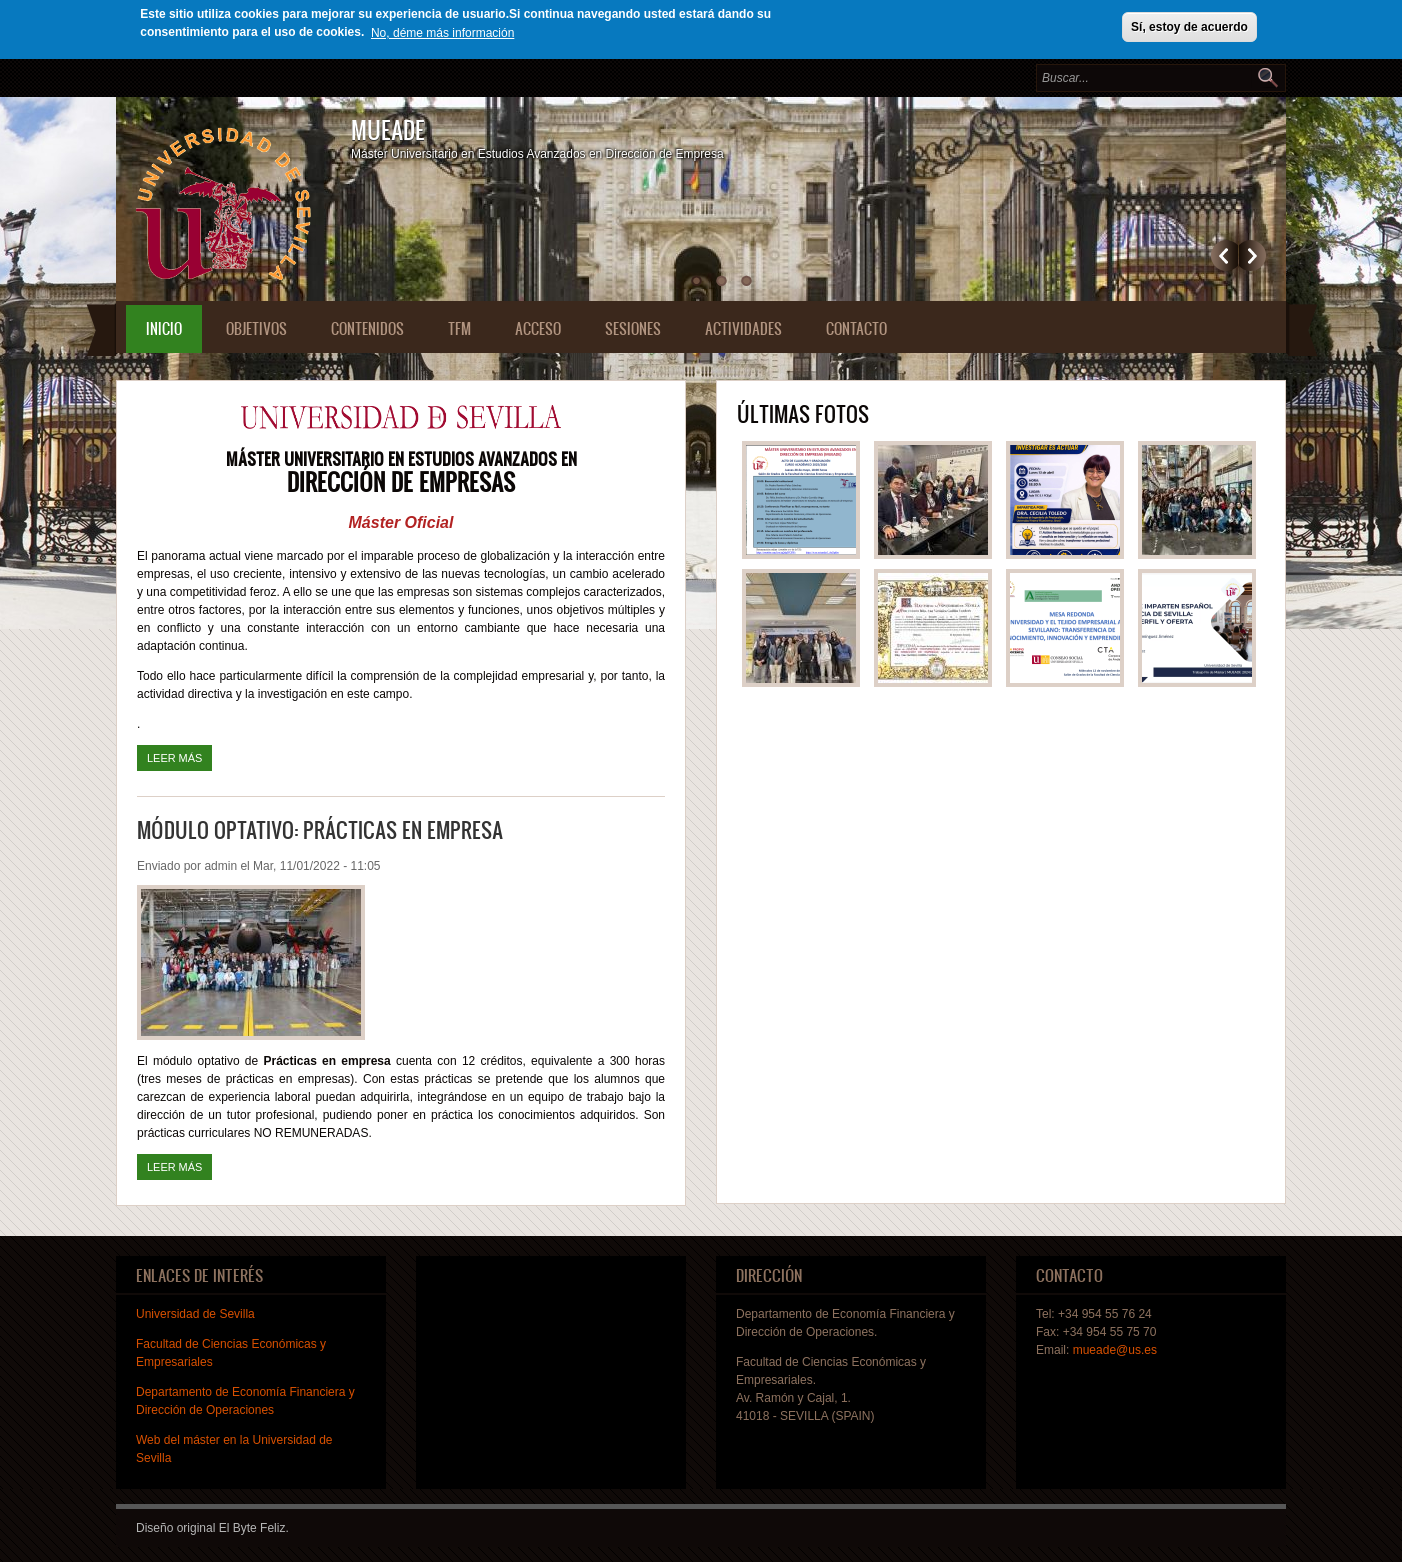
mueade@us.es (1115, 1350)
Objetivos (256, 328)
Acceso (538, 328)
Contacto (856, 328)
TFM (459, 328)
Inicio (164, 328)
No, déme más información (442, 33)
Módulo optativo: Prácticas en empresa (320, 829)
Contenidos (367, 328)
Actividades (743, 328)
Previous (1224, 255)
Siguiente (1252, 255)
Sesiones (633, 328)
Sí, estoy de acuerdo (1189, 27)
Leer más (179, 756)
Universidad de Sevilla (195, 1314)
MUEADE (388, 130)
